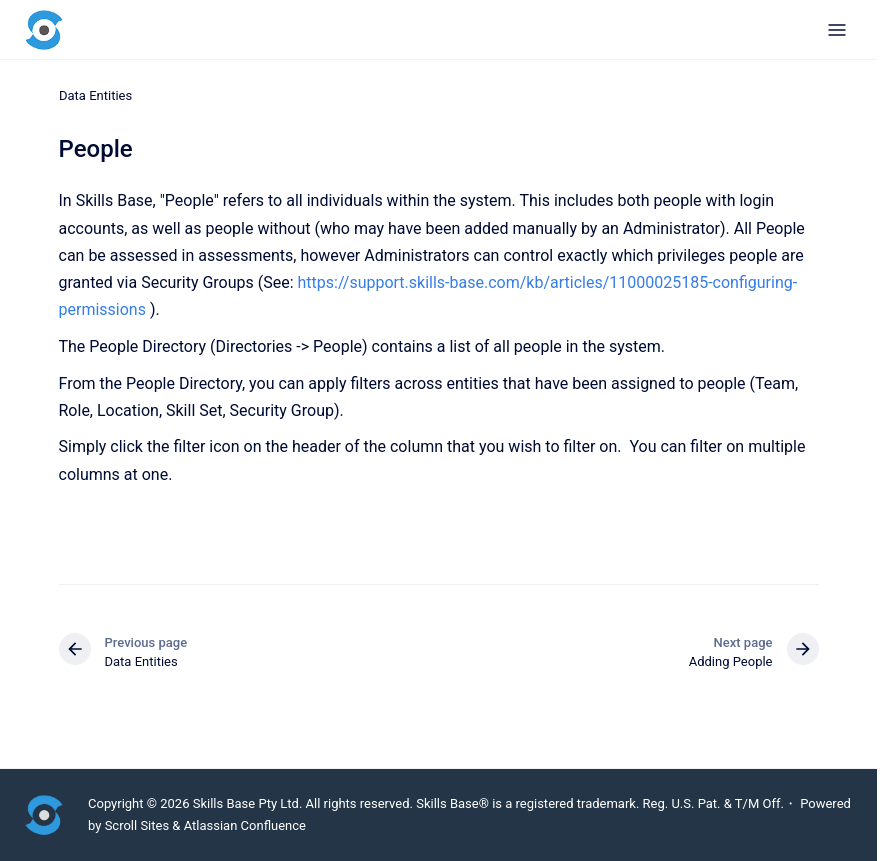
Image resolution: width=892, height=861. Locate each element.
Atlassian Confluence (245, 825)
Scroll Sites (137, 825)
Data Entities (95, 95)
